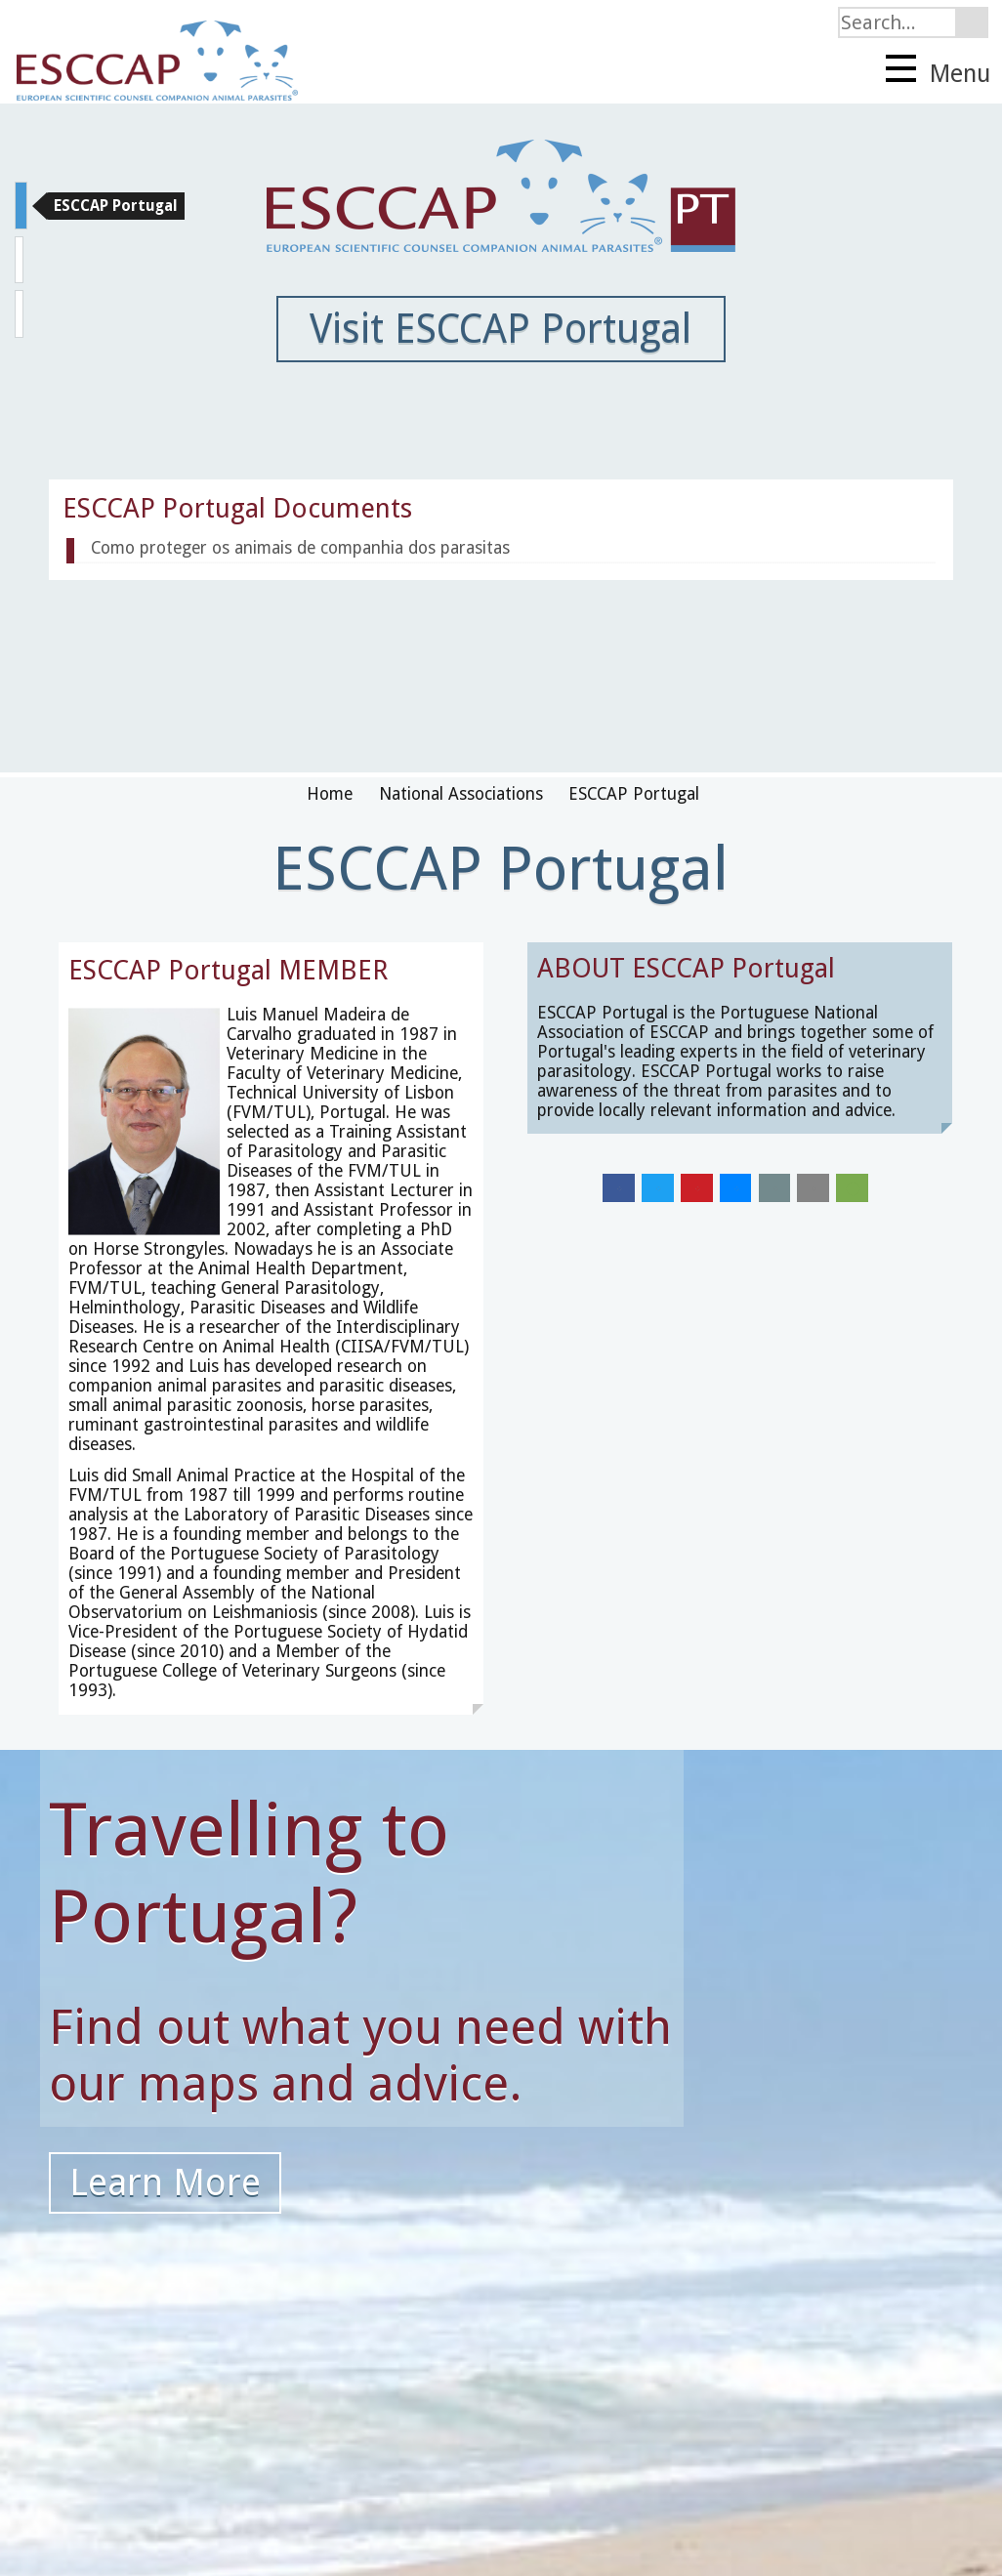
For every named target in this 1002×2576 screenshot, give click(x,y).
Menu (938, 71)
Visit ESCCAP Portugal (500, 329)
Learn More (165, 2182)
